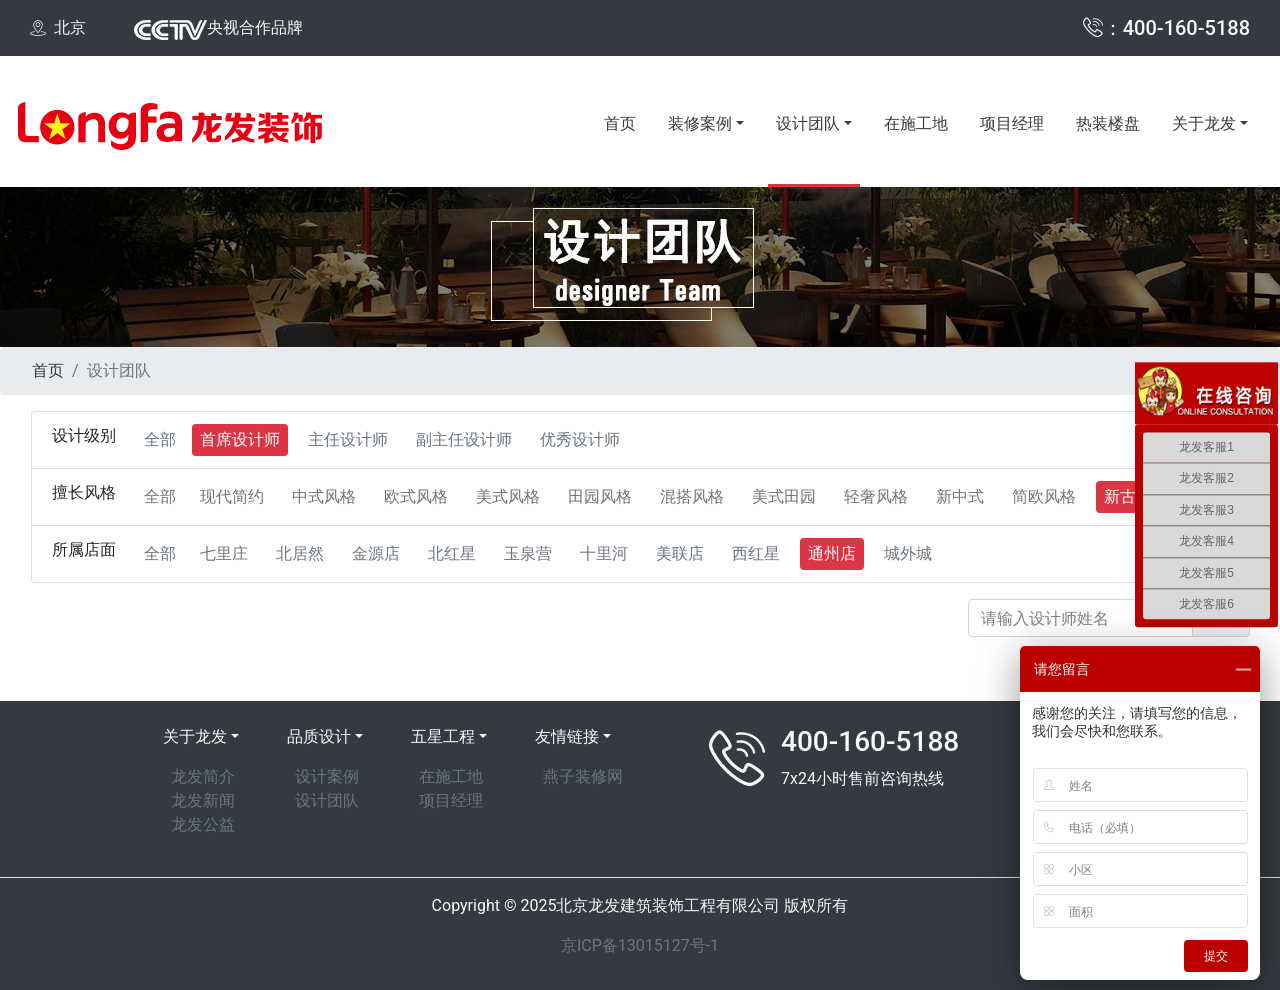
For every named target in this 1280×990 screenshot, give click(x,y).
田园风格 (600, 496)
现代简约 (232, 496)
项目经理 (1012, 123)
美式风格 (508, 496)
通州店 (832, 553)
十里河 (604, 553)
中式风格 (324, 496)
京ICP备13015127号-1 (640, 945)
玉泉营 (528, 553)
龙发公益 (203, 824)
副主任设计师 (464, 439)
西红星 (756, 553)
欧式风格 (416, 496)
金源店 (376, 553)
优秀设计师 (580, 439)
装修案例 (700, 123)
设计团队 (808, 123)
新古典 (1128, 496)
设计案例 (327, 776)
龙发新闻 (203, 800)
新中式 (960, 496)
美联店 (680, 553)
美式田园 (784, 496)
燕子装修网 (583, 776)
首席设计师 (240, 439)
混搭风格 (692, 496)
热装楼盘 (1108, 123)
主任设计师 (348, 439)
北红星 (452, 553)
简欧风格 (1044, 496)
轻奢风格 (876, 496)
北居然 (300, 553)
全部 (160, 439)
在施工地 (916, 123)
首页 (620, 123)
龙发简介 (203, 776)
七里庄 (224, 553)
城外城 (908, 553)
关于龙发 (1204, 123)
